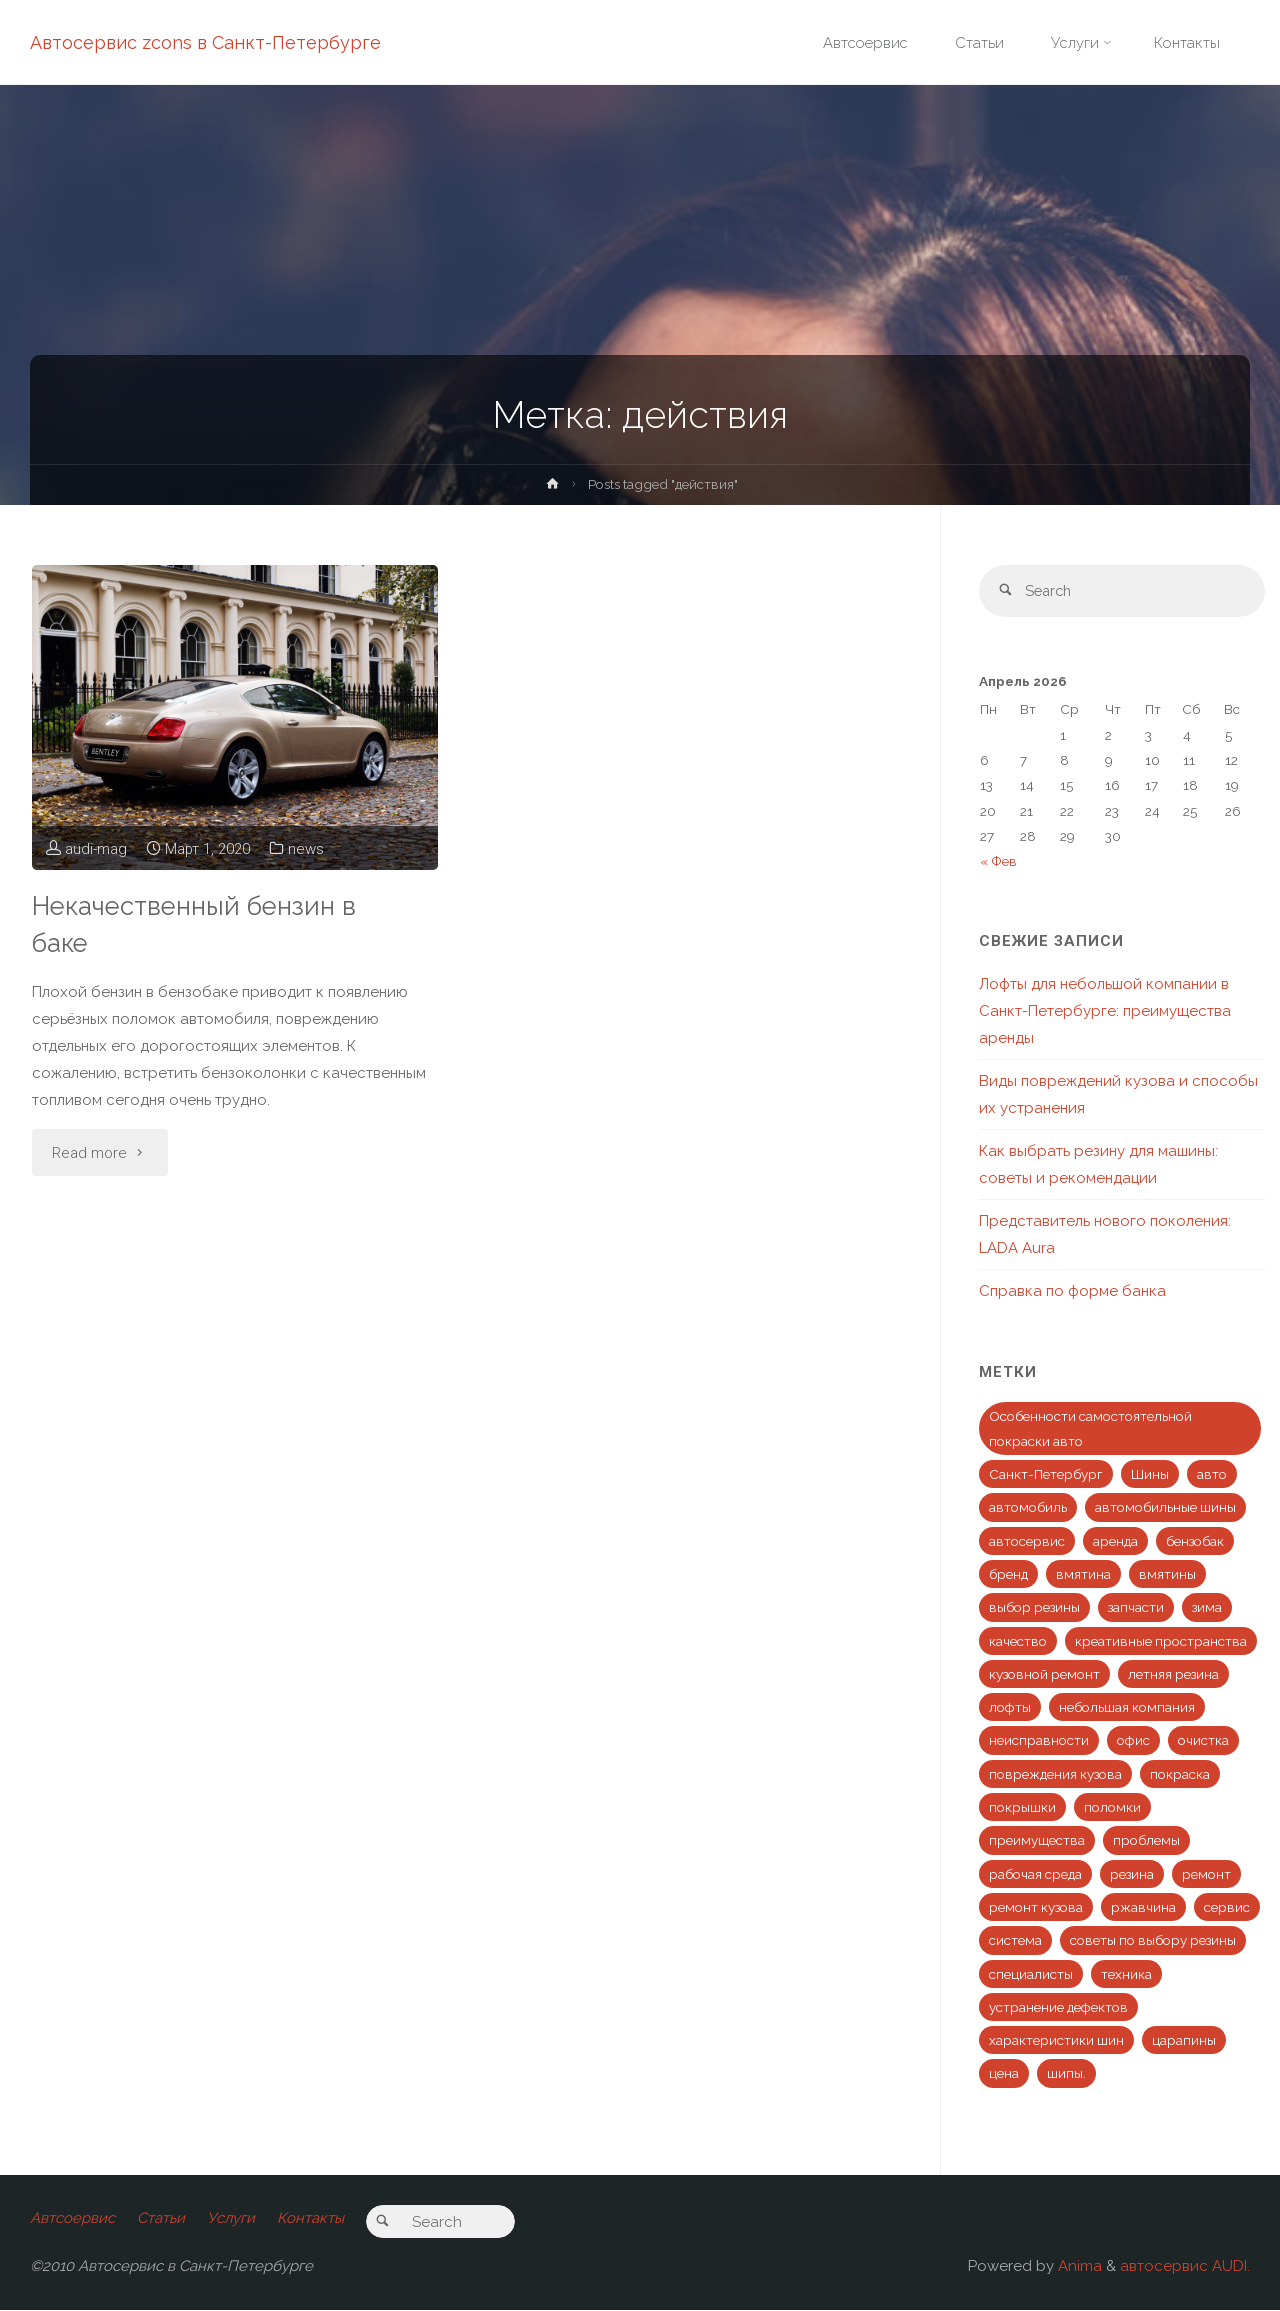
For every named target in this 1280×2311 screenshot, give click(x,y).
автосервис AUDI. (1185, 2267)
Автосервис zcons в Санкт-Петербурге (205, 42)
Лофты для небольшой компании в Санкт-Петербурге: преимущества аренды (1105, 1012)
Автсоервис (72, 2219)
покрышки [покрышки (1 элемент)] (1022, 1808)
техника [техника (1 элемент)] (1126, 1974)
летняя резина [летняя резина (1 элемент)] (1173, 1675)
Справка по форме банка (1072, 1292)
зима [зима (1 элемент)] (1207, 1608)
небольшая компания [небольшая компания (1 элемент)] (1127, 1708)
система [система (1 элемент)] (1015, 1941)
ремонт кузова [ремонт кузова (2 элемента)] (1036, 1908)
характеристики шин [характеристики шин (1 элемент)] (1056, 2041)
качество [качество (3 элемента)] (1018, 1642)
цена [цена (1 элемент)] (1004, 2074)
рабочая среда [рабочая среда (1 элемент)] (1035, 1875)
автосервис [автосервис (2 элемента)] (1027, 1542)
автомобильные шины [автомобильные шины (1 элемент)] (1165, 1508)
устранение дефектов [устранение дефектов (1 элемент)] (1058, 2008)
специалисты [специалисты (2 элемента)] (1031, 1974)
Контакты (312, 2219)
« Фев (998, 862)
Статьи (161, 2219)
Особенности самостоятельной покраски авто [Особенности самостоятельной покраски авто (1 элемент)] (1090, 1429)
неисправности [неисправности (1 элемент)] (1039, 1741)
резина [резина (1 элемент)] (1132, 1875)
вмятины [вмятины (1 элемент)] (1167, 1575)
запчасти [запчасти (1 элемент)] (1136, 1608)
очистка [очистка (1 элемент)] (1203, 1741)
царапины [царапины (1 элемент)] (1184, 2041)
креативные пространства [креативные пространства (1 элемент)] (1161, 1642)
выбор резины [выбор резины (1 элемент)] (1034, 1608)
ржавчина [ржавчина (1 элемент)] (1143, 1908)
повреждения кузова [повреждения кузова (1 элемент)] (1055, 1775)
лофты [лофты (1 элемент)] (1010, 1708)
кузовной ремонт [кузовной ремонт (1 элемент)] (1044, 1675)
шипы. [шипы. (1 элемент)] (1066, 2074)
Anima (1078, 2267)
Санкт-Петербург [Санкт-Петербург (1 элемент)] (1046, 1475)
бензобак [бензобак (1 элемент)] (1195, 1542)
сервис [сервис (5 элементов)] (1227, 1908)
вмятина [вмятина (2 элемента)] (1083, 1575)
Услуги (231, 2219)
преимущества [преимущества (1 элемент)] (1037, 1841)
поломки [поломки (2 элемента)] (1112, 1808)
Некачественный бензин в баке (199, 924)
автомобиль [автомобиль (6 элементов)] (1028, 1508)
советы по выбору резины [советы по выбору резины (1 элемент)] (1153, 1941)
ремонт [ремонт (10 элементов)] (1206, 1875)
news (308, 849)
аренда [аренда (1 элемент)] (1115, 1542)
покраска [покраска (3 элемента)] (1180, 1775)
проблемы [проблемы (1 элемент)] (1146, 1841)
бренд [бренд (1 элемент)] (1008, 1575)
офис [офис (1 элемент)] (1133, 1741)
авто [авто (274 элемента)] (1212, 1475)
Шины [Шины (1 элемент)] (1150, 1475)
